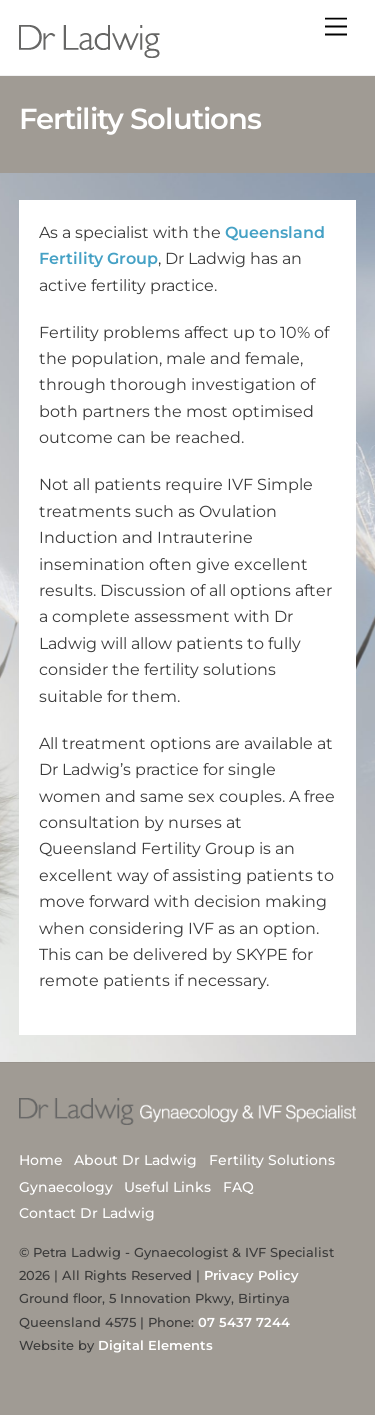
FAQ (238, 1187)
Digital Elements (155, 1345)
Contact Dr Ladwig (87, 1213)
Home (41, 1160)
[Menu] (336, 27)
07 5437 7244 (244, 1322)
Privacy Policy (251, 1275)
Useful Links (167, 1187)
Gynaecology (66, 1187)
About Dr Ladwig (135, 1160)
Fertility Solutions (272, 1160)
